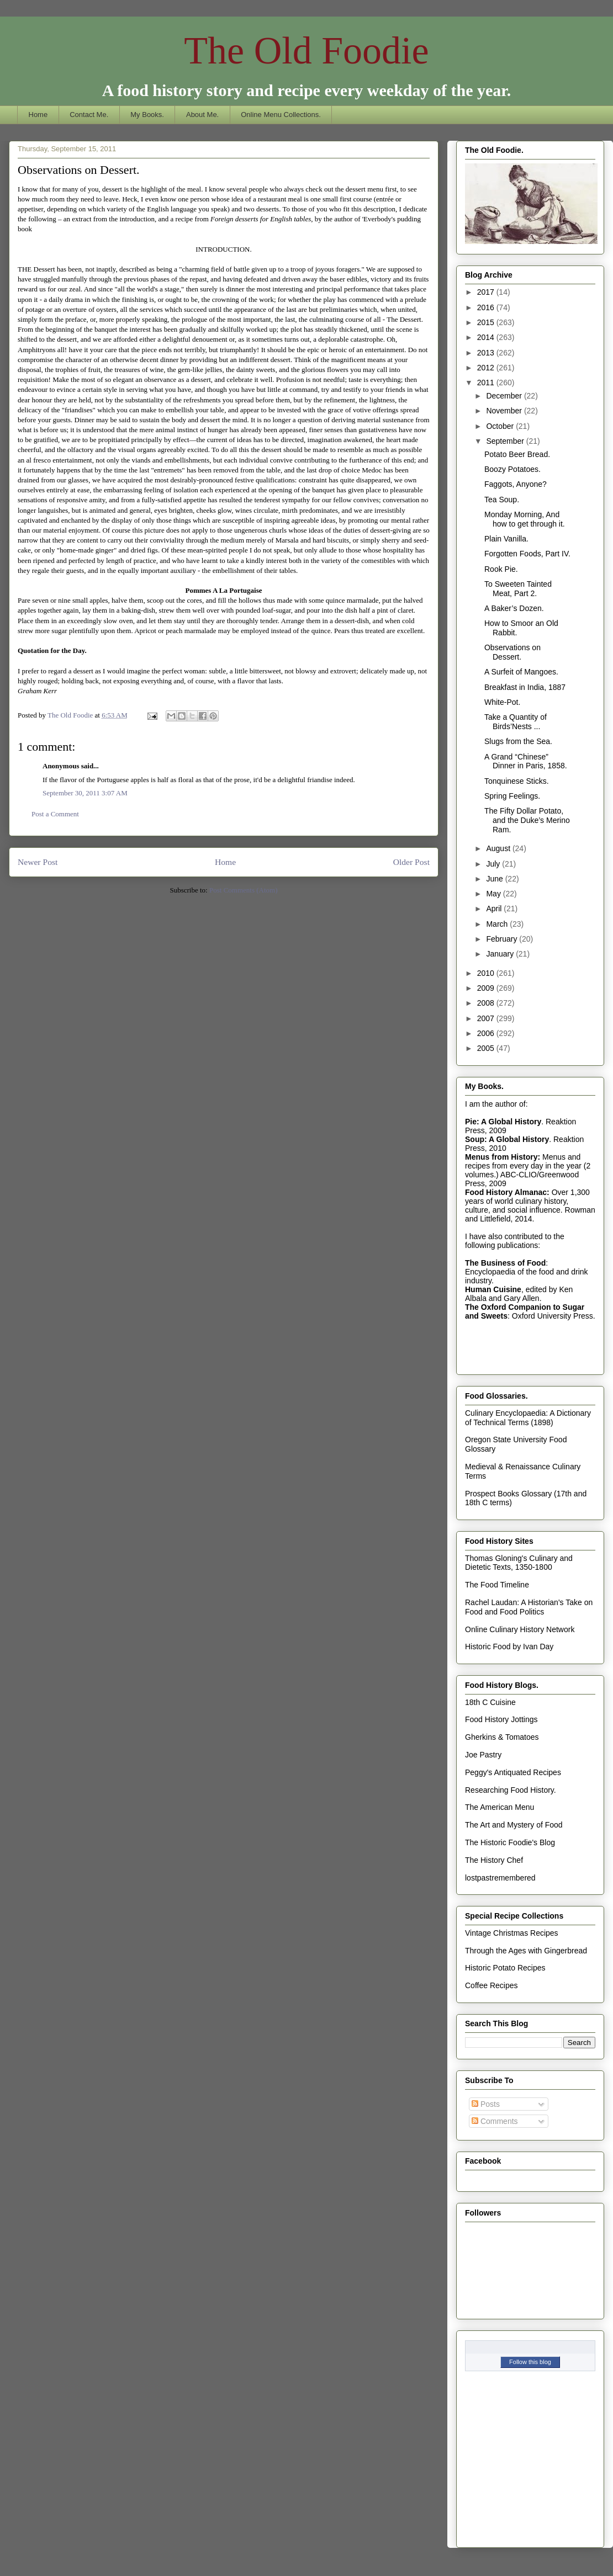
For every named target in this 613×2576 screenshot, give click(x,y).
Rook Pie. (501, 569)
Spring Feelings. (512, 796)
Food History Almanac (506, 1192)
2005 (486, 1048)
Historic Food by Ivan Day (509, 1646)
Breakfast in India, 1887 (525, 687)
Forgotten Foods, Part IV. (527, 553)
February (502, 938)
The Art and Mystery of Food (514, 1824)
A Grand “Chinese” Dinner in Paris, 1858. (525, 761)
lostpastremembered (500, 1877)
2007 (486, 1018)
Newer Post (37, 862)
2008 (486, 1002)
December (505, 395)
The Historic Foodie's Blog (510, 1842)
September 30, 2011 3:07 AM (85, 793)
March (498, 924)
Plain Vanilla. (506, 538)
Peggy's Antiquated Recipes (513, 1772)
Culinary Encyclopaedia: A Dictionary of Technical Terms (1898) (528, 1418)
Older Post (411, 862)
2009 (486, 988)
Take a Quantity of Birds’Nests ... (515, 722)
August (499, 848)
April (495, 908)
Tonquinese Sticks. (516, 781)
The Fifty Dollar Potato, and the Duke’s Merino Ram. (527, 820)
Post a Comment (55, 814)
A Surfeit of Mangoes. (521, 671)
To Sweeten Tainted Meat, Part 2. (518, 589)
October (501, 426)
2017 (486, 292)
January (501, 953)
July (494, 863)
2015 (486, 322)
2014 (486, 337)
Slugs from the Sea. (518, 741)
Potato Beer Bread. (517, 454)
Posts (486, 2104)
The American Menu (499, 1807)
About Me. (202, 114)
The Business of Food (505, 1262)
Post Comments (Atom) (243, 890)
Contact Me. (89, 114)
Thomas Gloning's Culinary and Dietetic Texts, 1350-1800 (519, 1563)
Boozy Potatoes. (512, 469)
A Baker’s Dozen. (514, 608)
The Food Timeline (497, 1584)
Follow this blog (530, 2362)
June (495, 878)
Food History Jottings (501, 1719)
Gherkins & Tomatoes (502, 1737)
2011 (486, 382)
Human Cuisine (493, 1289)
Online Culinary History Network (519, 1629)
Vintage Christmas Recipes (511, 1933)
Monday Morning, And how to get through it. (524, 519)
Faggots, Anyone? (515, 484)
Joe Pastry (483, 1754)
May (494, 893)
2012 (486, 367)
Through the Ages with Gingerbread (526, 1950)
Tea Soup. (501, 499)
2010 (486, 973)
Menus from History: (502, 1156)
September (506, 441)
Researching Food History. (510, 1790)
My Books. (147, 114)
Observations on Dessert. (512, 652)
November (505, 410)
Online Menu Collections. (281, 114)
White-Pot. (502, 702)
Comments (495, 2121)
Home (38, 114)
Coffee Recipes (491, 1985)
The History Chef (494, 1860)
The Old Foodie (306, 50)
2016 (486, 307)
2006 (486, 1033)
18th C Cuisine (490, 1702)
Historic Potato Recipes (505, 1967)
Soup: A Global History (507, 1139)
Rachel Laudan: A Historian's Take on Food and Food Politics (529, 1607)
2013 (486, 352)
